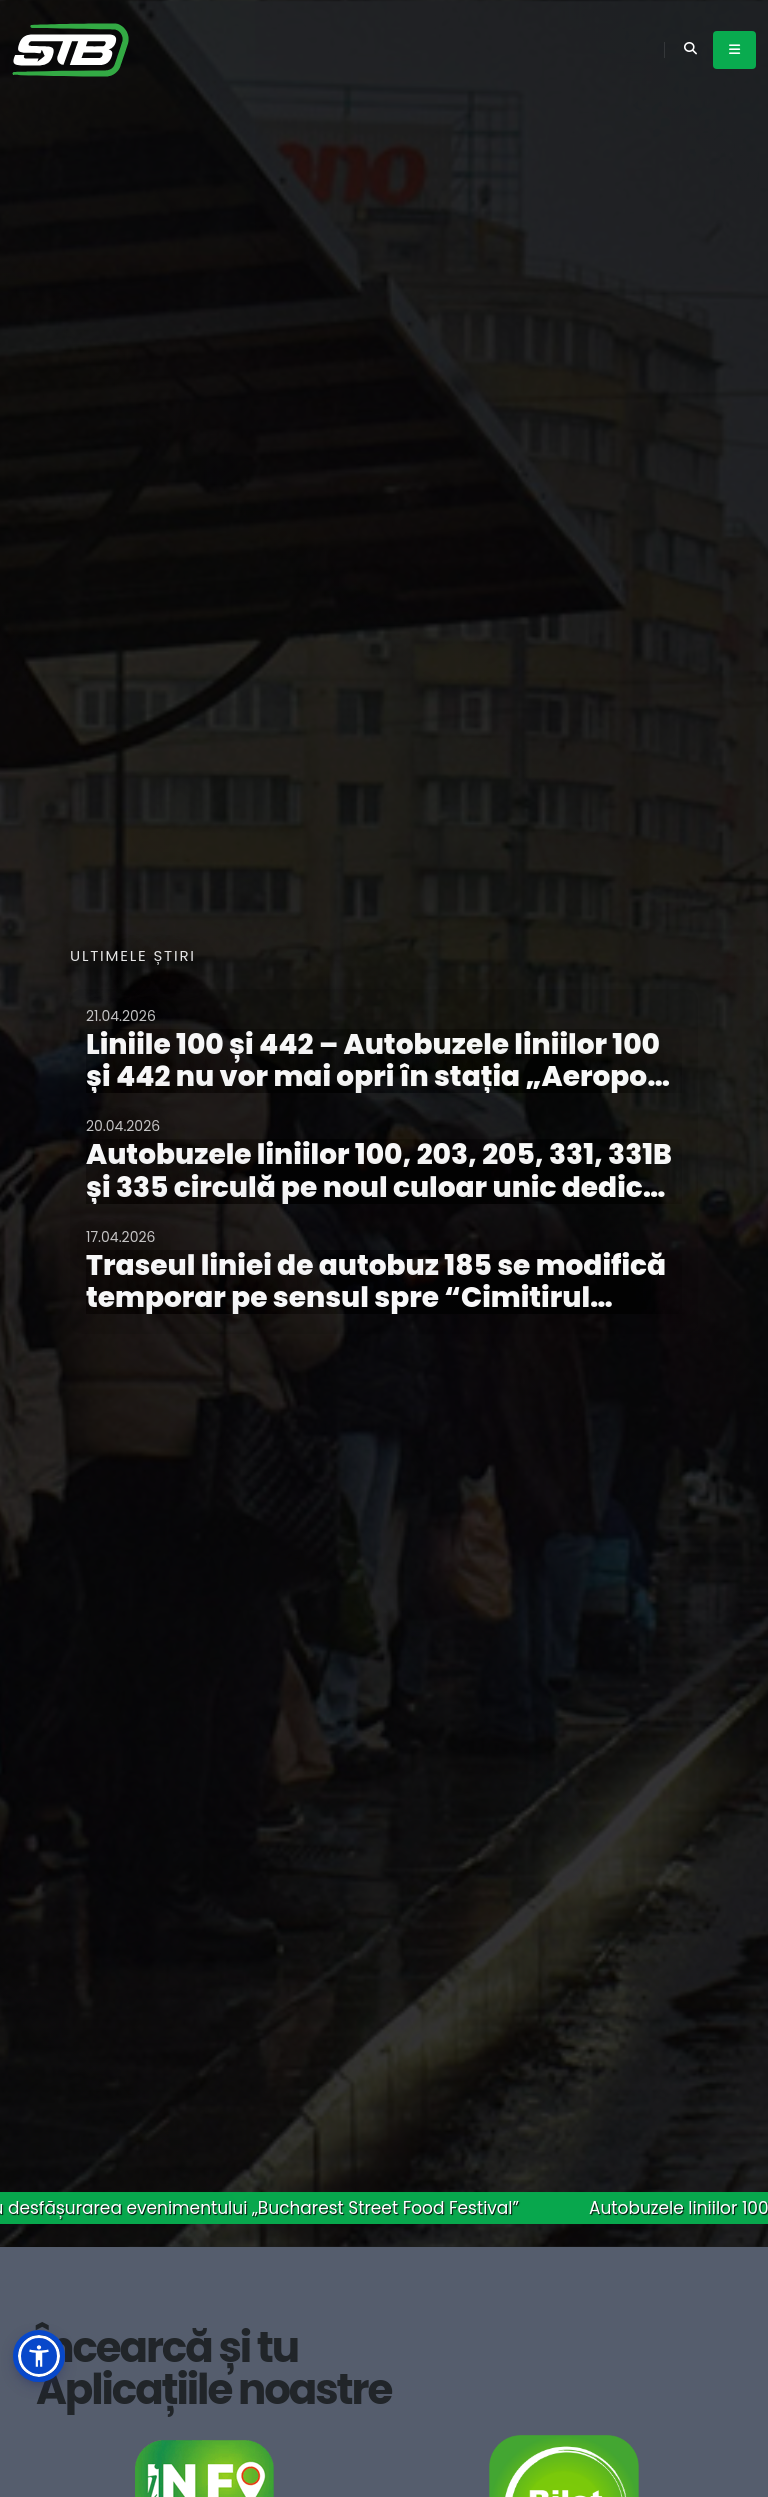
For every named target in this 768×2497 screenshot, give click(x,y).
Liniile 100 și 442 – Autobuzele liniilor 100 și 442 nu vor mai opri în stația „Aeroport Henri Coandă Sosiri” (378, 1076)
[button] (39, 2356)
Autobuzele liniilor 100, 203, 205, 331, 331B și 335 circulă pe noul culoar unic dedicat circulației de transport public (380, 1186)
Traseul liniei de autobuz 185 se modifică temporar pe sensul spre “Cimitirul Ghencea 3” (376, 1297)
